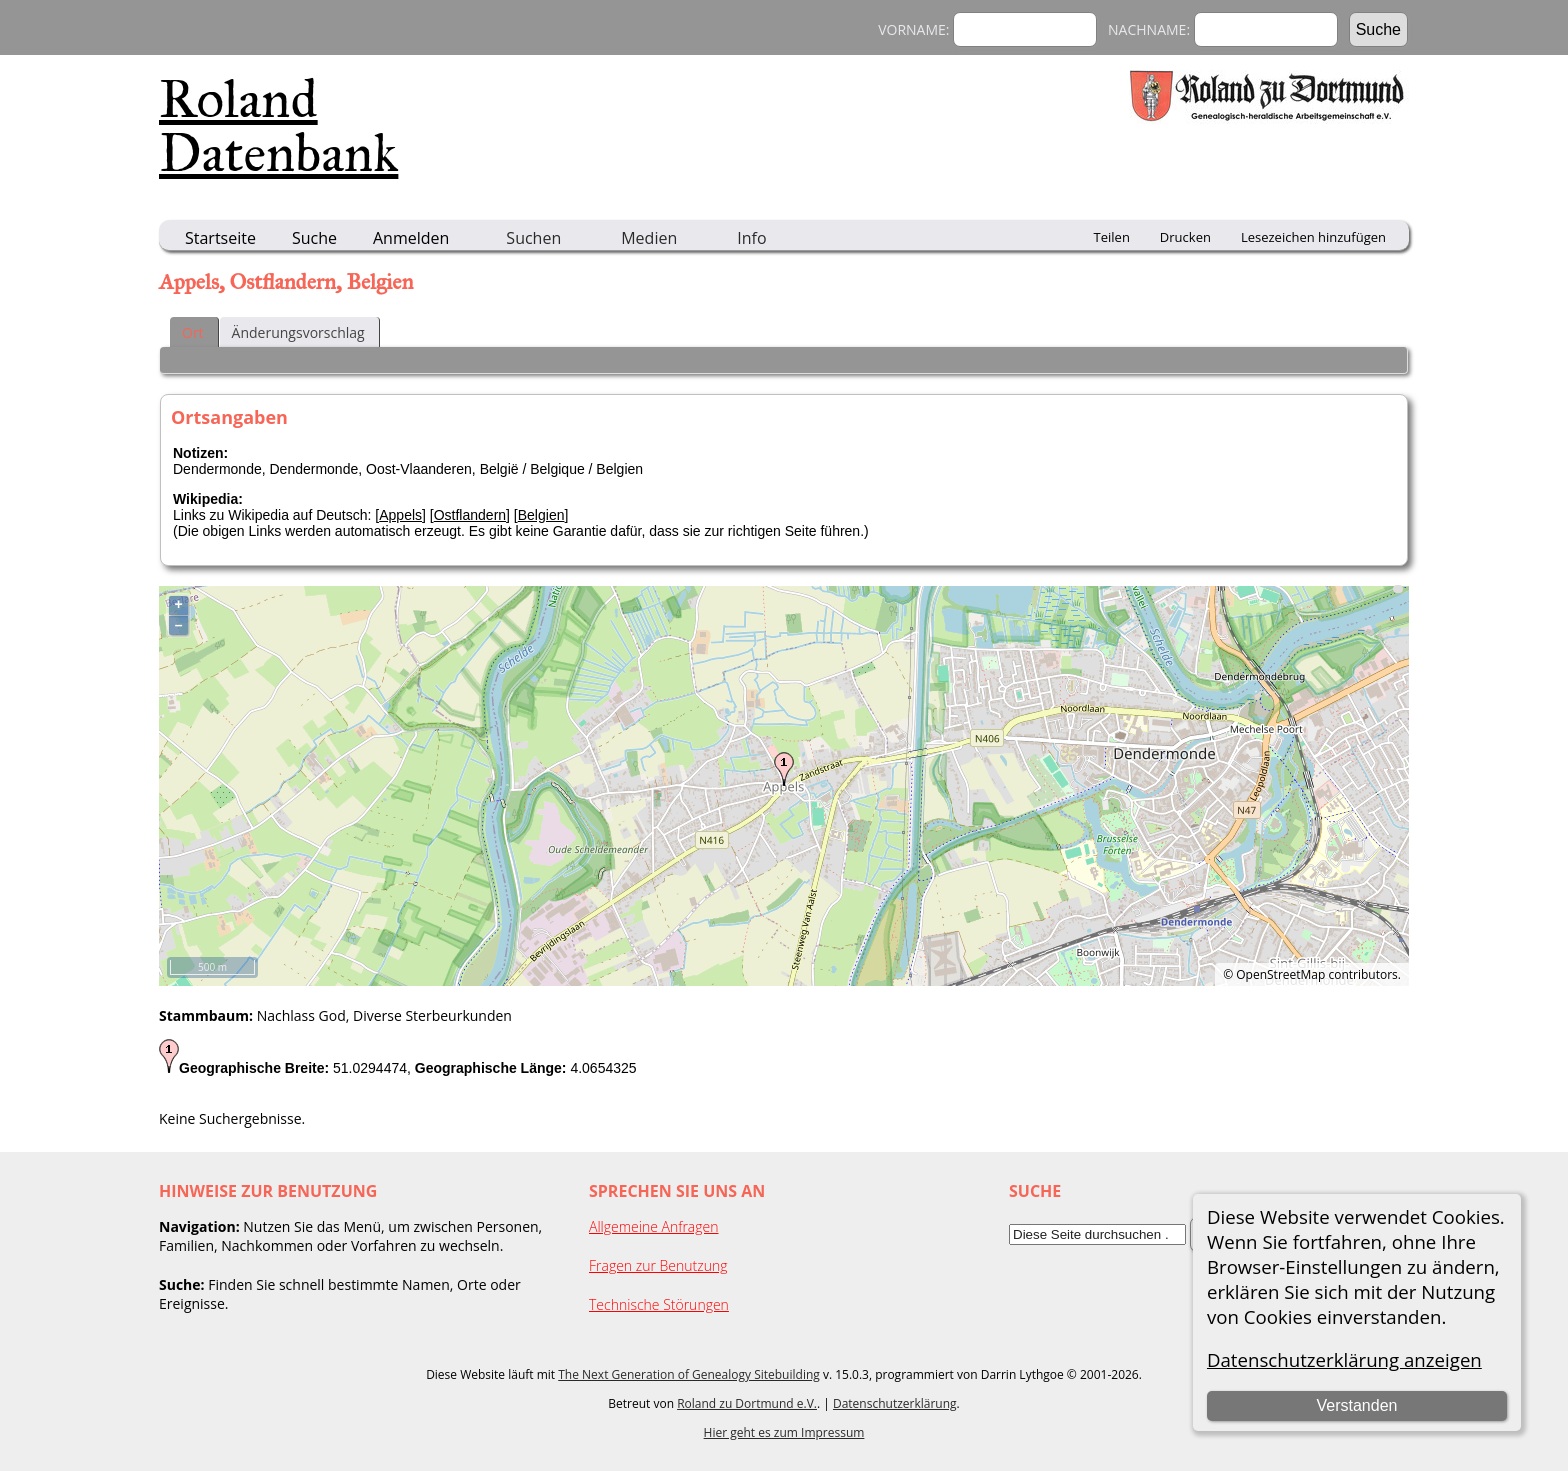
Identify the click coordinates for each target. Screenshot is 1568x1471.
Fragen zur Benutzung (658, 1265)
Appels (400, 515)
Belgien (541, 515)
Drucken (1185, 237)
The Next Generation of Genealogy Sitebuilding (689, 1374)
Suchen (533, 238)
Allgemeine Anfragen (654, 1226)
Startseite (220, 238)
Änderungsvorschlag (298, 332)
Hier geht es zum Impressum (784, 1432)
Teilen (1112, 237)
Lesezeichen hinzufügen (1313, 237)
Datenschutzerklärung (895, 1403)
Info (751, 238)
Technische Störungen (659, 1304)
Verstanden (1356, 1405)
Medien (649, 238)
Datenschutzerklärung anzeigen (1344, 1359)
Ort (193, 332)
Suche (314, 238)
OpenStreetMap (1280, 974)
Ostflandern (470, 515)
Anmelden (411, 238)
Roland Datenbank (278, 126)
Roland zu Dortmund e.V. (747, 1403)
